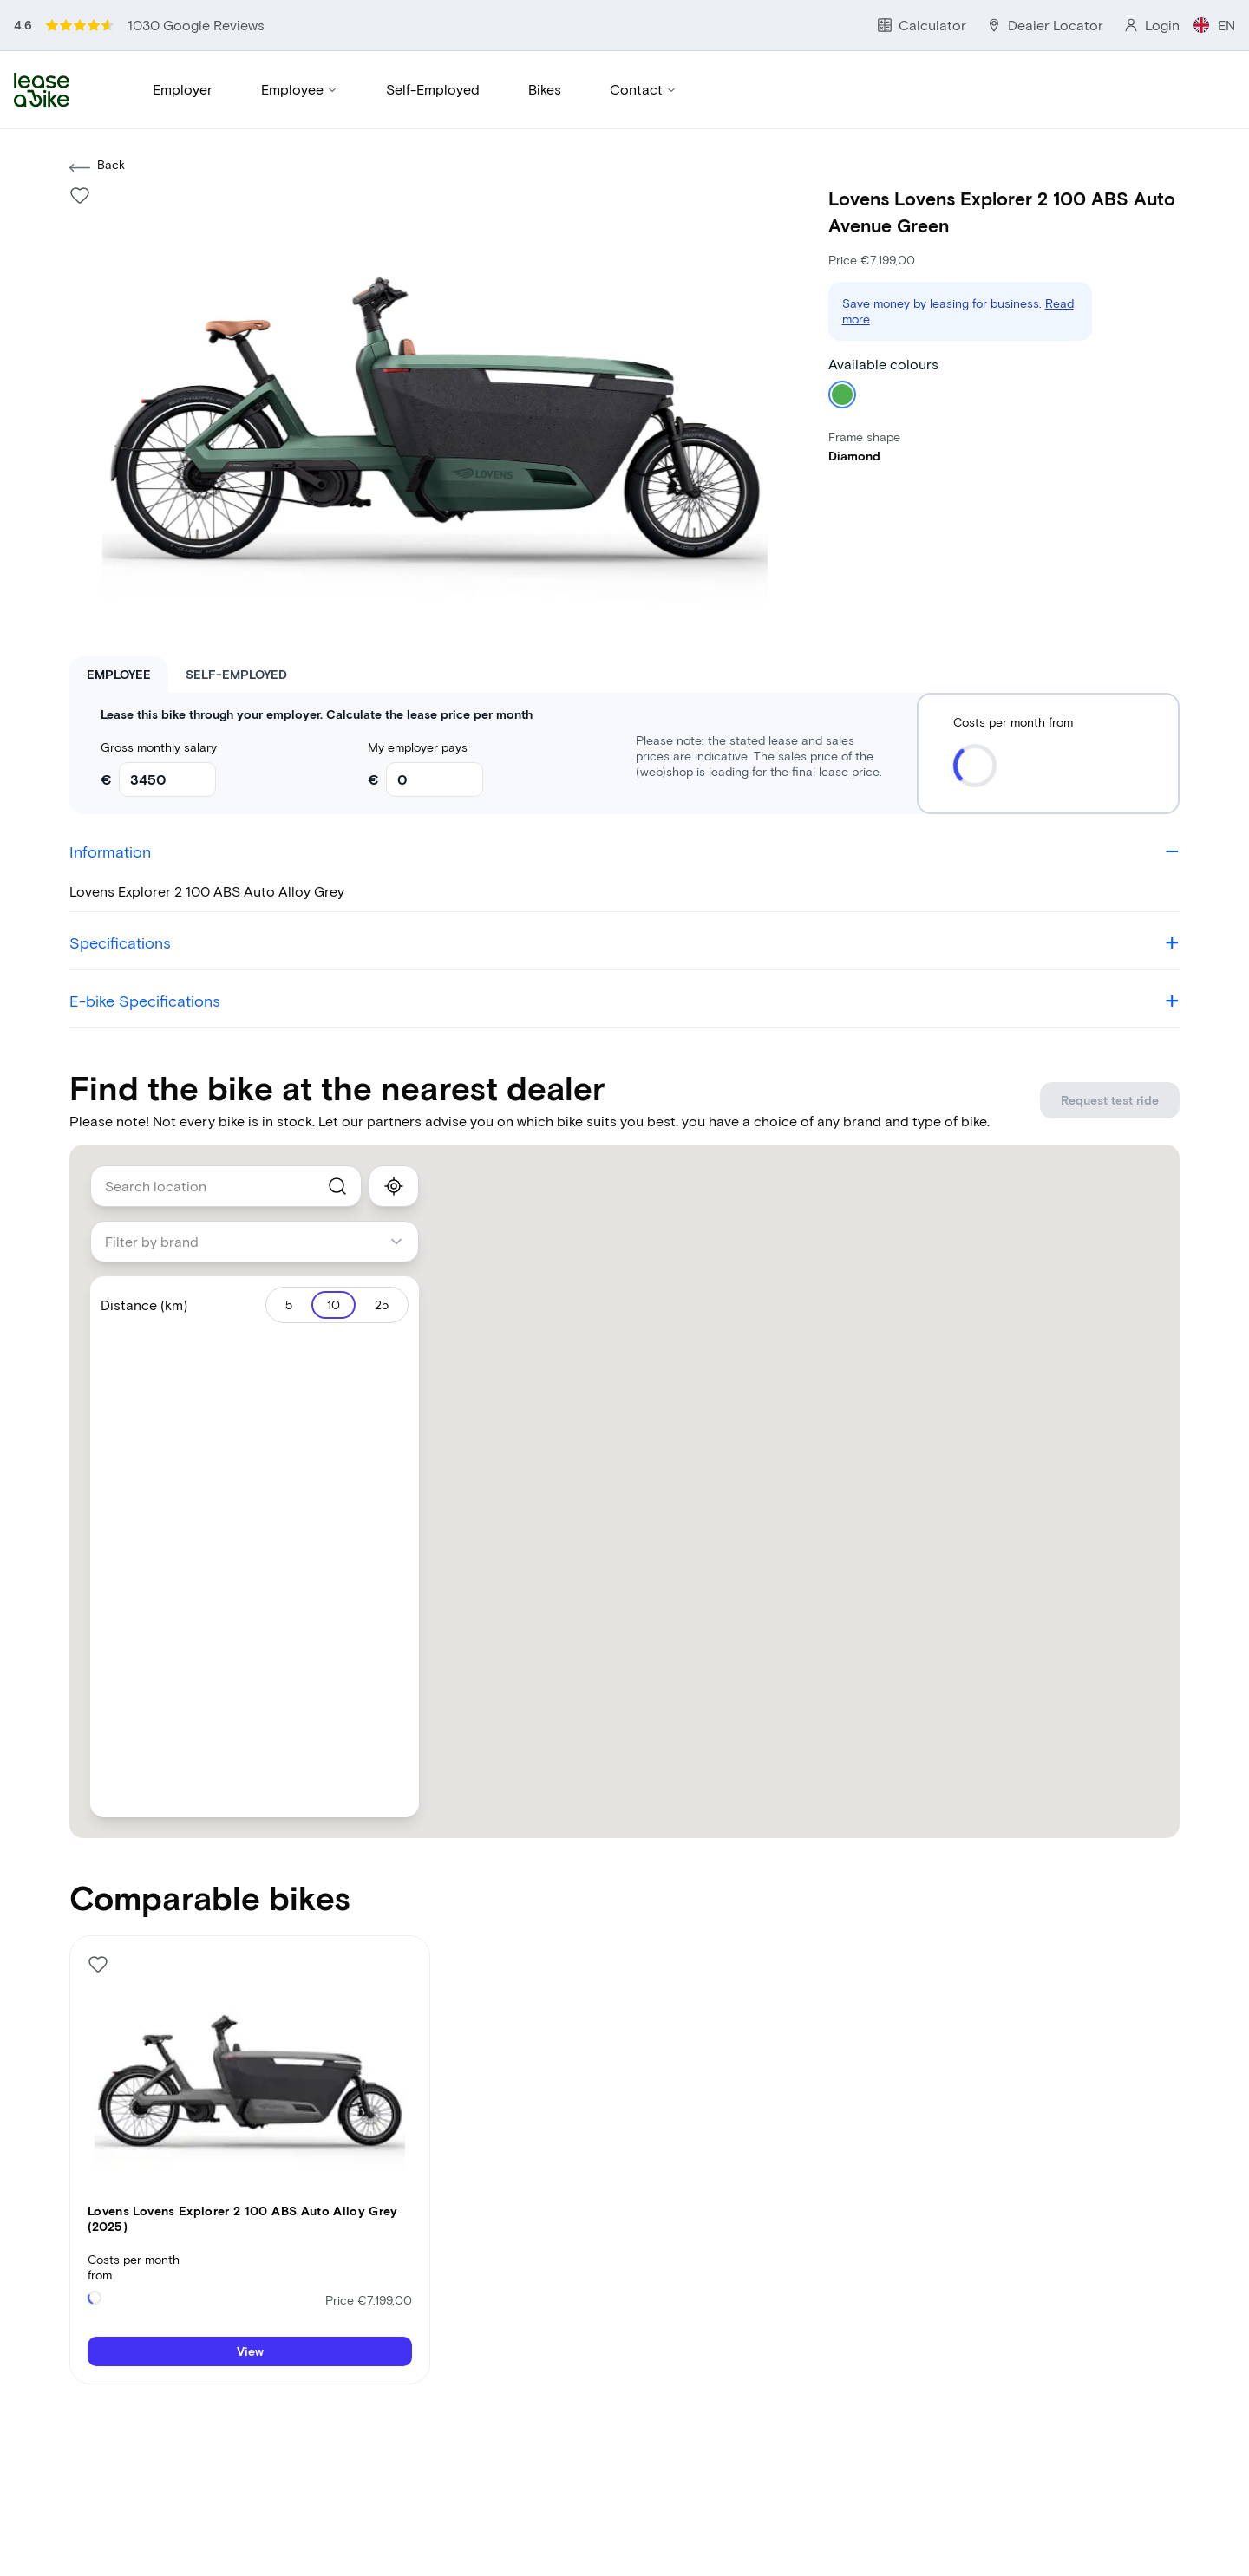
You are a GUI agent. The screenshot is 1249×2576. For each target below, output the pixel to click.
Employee (299, 51)
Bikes (544, 51)
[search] (337, 1128)
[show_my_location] (394, 1128)
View (250, 2293)
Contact (643, 51)
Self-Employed (433, 51)
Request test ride (1124, 1042)
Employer (183, 51)
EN (1228, 16)
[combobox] (226, 1128)
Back (97, 109)
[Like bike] (79, 137)
